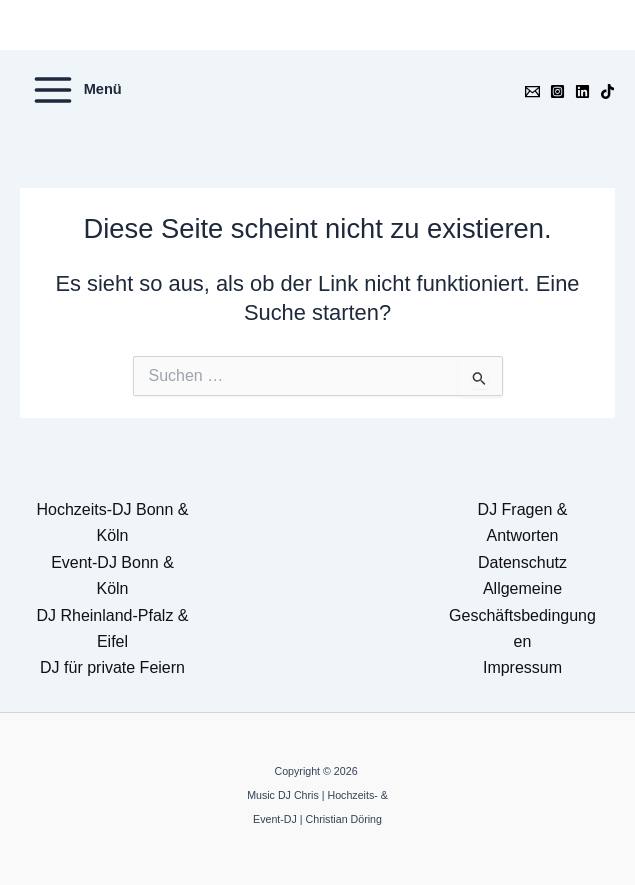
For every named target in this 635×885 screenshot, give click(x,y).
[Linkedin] (582, 91)
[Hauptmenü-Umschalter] (76, 90)
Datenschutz (522, 562)
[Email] (532, 91)
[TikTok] (607, 91)
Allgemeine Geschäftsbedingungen (522, 615)
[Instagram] (557, 91)
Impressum (522, 667)
